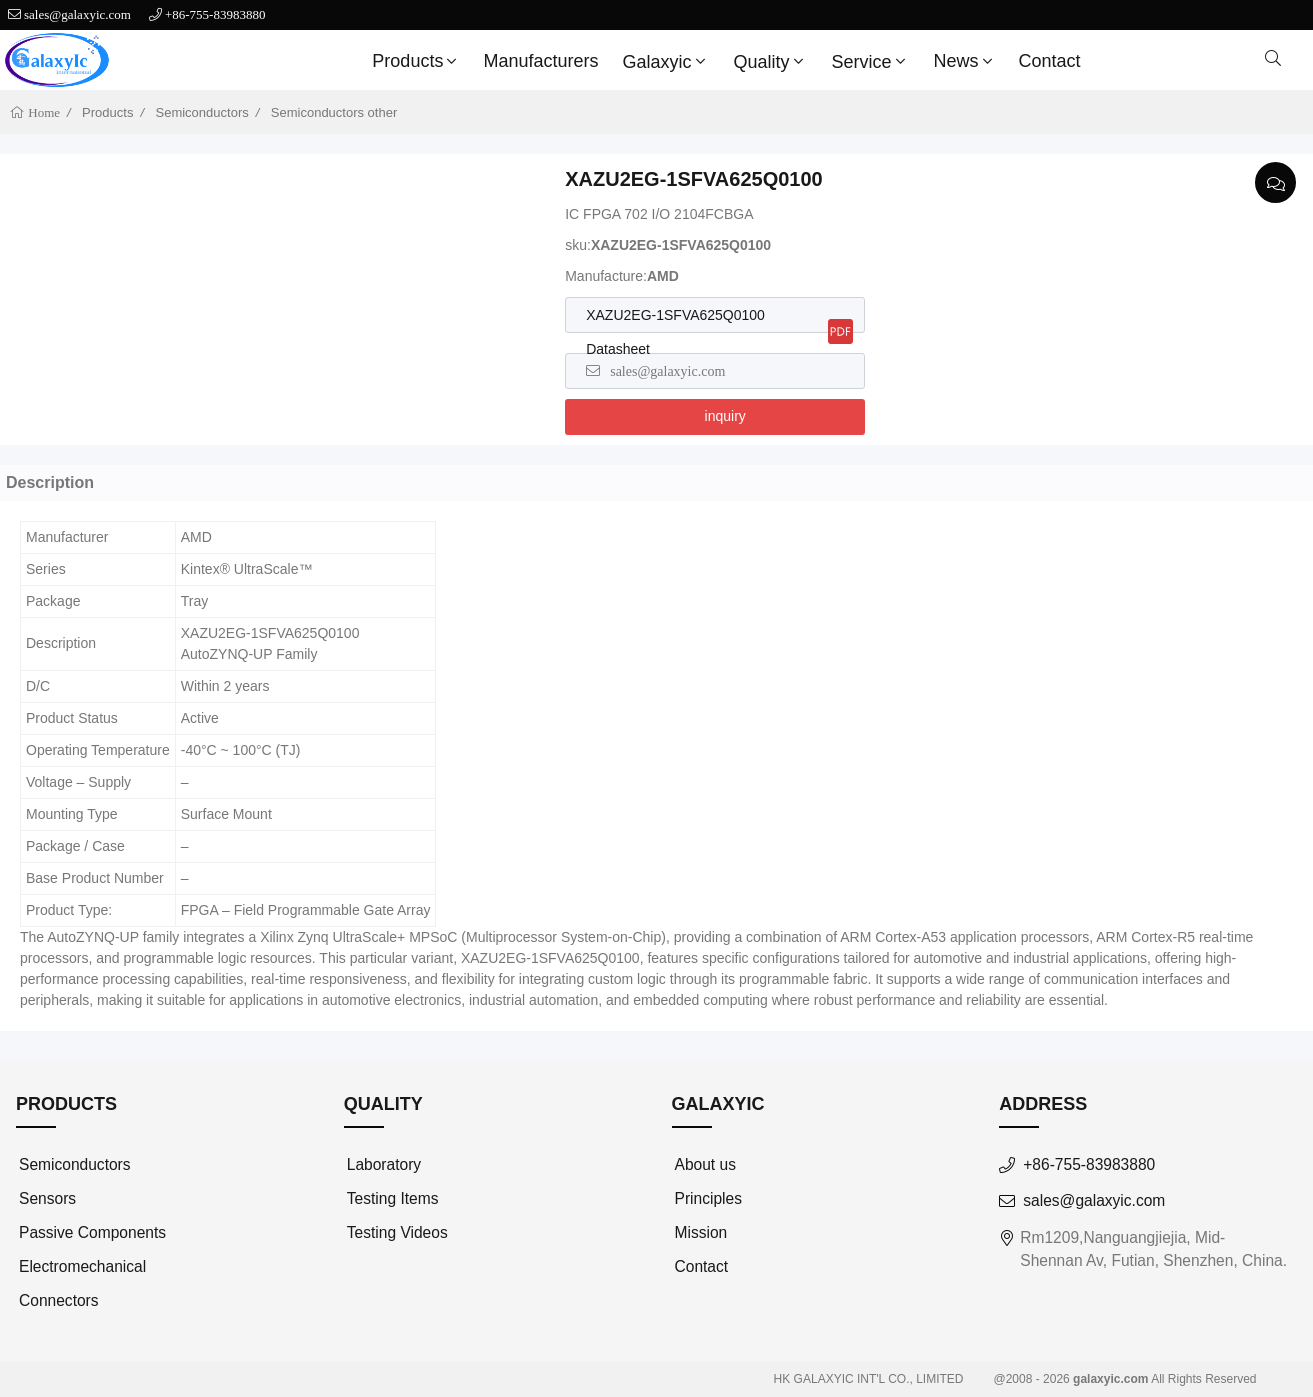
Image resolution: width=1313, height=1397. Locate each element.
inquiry (725, 416)
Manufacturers (540, 61)
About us (705, 1164)
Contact (1050, 61)
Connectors (59, 1300)
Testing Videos (397, 1232)
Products (416, 61)
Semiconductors (202, 112)
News (965, 61)
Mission (701, 1232)
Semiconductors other (334, 112)
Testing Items (393, 1198)
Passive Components (92, 1232)
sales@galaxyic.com (77, 14)
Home (42, 112)
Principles (708, 1198)
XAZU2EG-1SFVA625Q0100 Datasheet (675, 332)
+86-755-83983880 (215, 14)
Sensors (47, 1198)
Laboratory (384, 1164)
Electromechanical (82, 1266)
